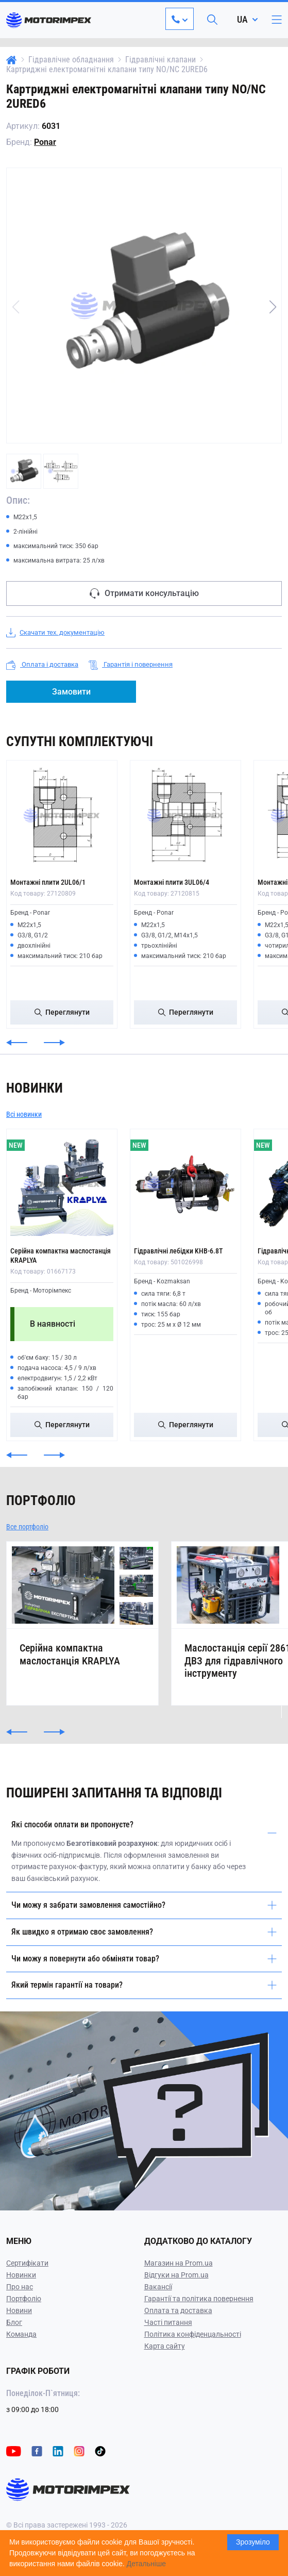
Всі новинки (24, 1114)
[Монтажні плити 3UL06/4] (185, 815)
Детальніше (146, 2564)
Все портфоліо (27, 1527)
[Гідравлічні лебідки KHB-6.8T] (185, 1184)
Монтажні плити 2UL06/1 (48, 882)
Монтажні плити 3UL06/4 (171, 882)
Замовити (71, 692)
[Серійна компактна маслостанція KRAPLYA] (61, 1184)
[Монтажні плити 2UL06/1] (61, 815)
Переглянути (62, 1012)
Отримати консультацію (144, 593)
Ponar (45, 142)
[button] (272, 307)
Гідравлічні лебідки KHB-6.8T (178, 1251)
